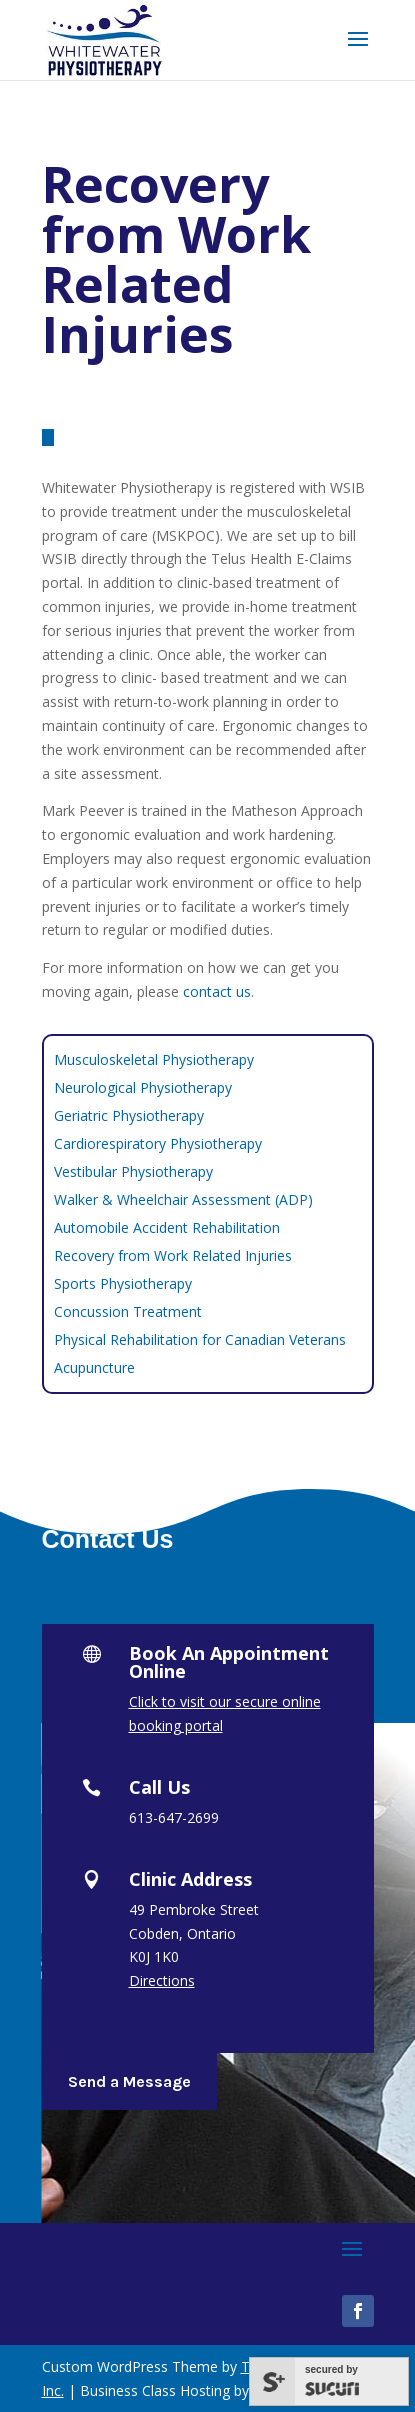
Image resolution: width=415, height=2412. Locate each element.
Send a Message (129, 2081)
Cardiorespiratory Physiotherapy (158, 1143)
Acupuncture (94, 1367)
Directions (162, 1980)
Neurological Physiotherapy (143, 1087)
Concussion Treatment (128, 1311)
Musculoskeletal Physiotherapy (154, 1059)
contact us (217, 991)
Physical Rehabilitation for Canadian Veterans (200, 1339)
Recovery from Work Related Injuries (173, 1255)
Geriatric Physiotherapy (129, 1115)
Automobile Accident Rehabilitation (167, 1227)
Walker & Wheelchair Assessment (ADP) (183, 1199)
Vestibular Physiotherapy (133, 1171)
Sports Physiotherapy (123, 1283)
